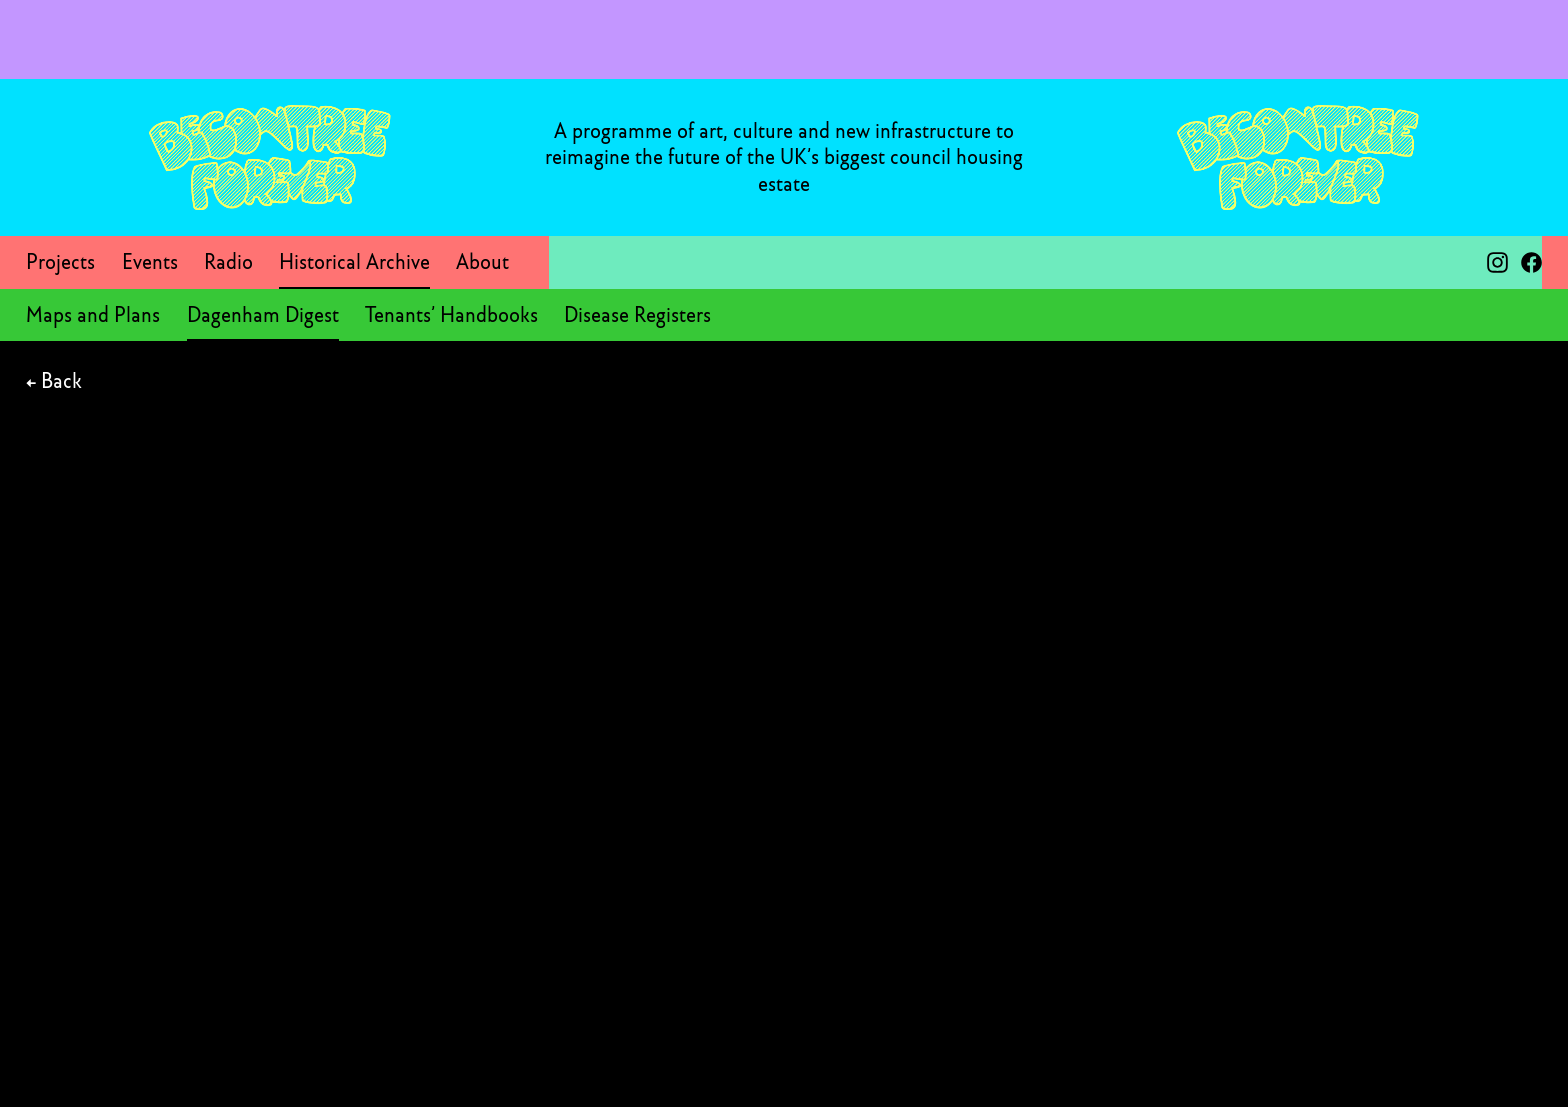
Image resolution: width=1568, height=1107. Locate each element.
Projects (60, 262)
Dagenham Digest (263, 315)
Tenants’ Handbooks (451, 315)
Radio (228, 262)
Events (150, 262)
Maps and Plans (93, 315)
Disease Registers (637, 315)
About (482, 262)
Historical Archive (354, 262)
